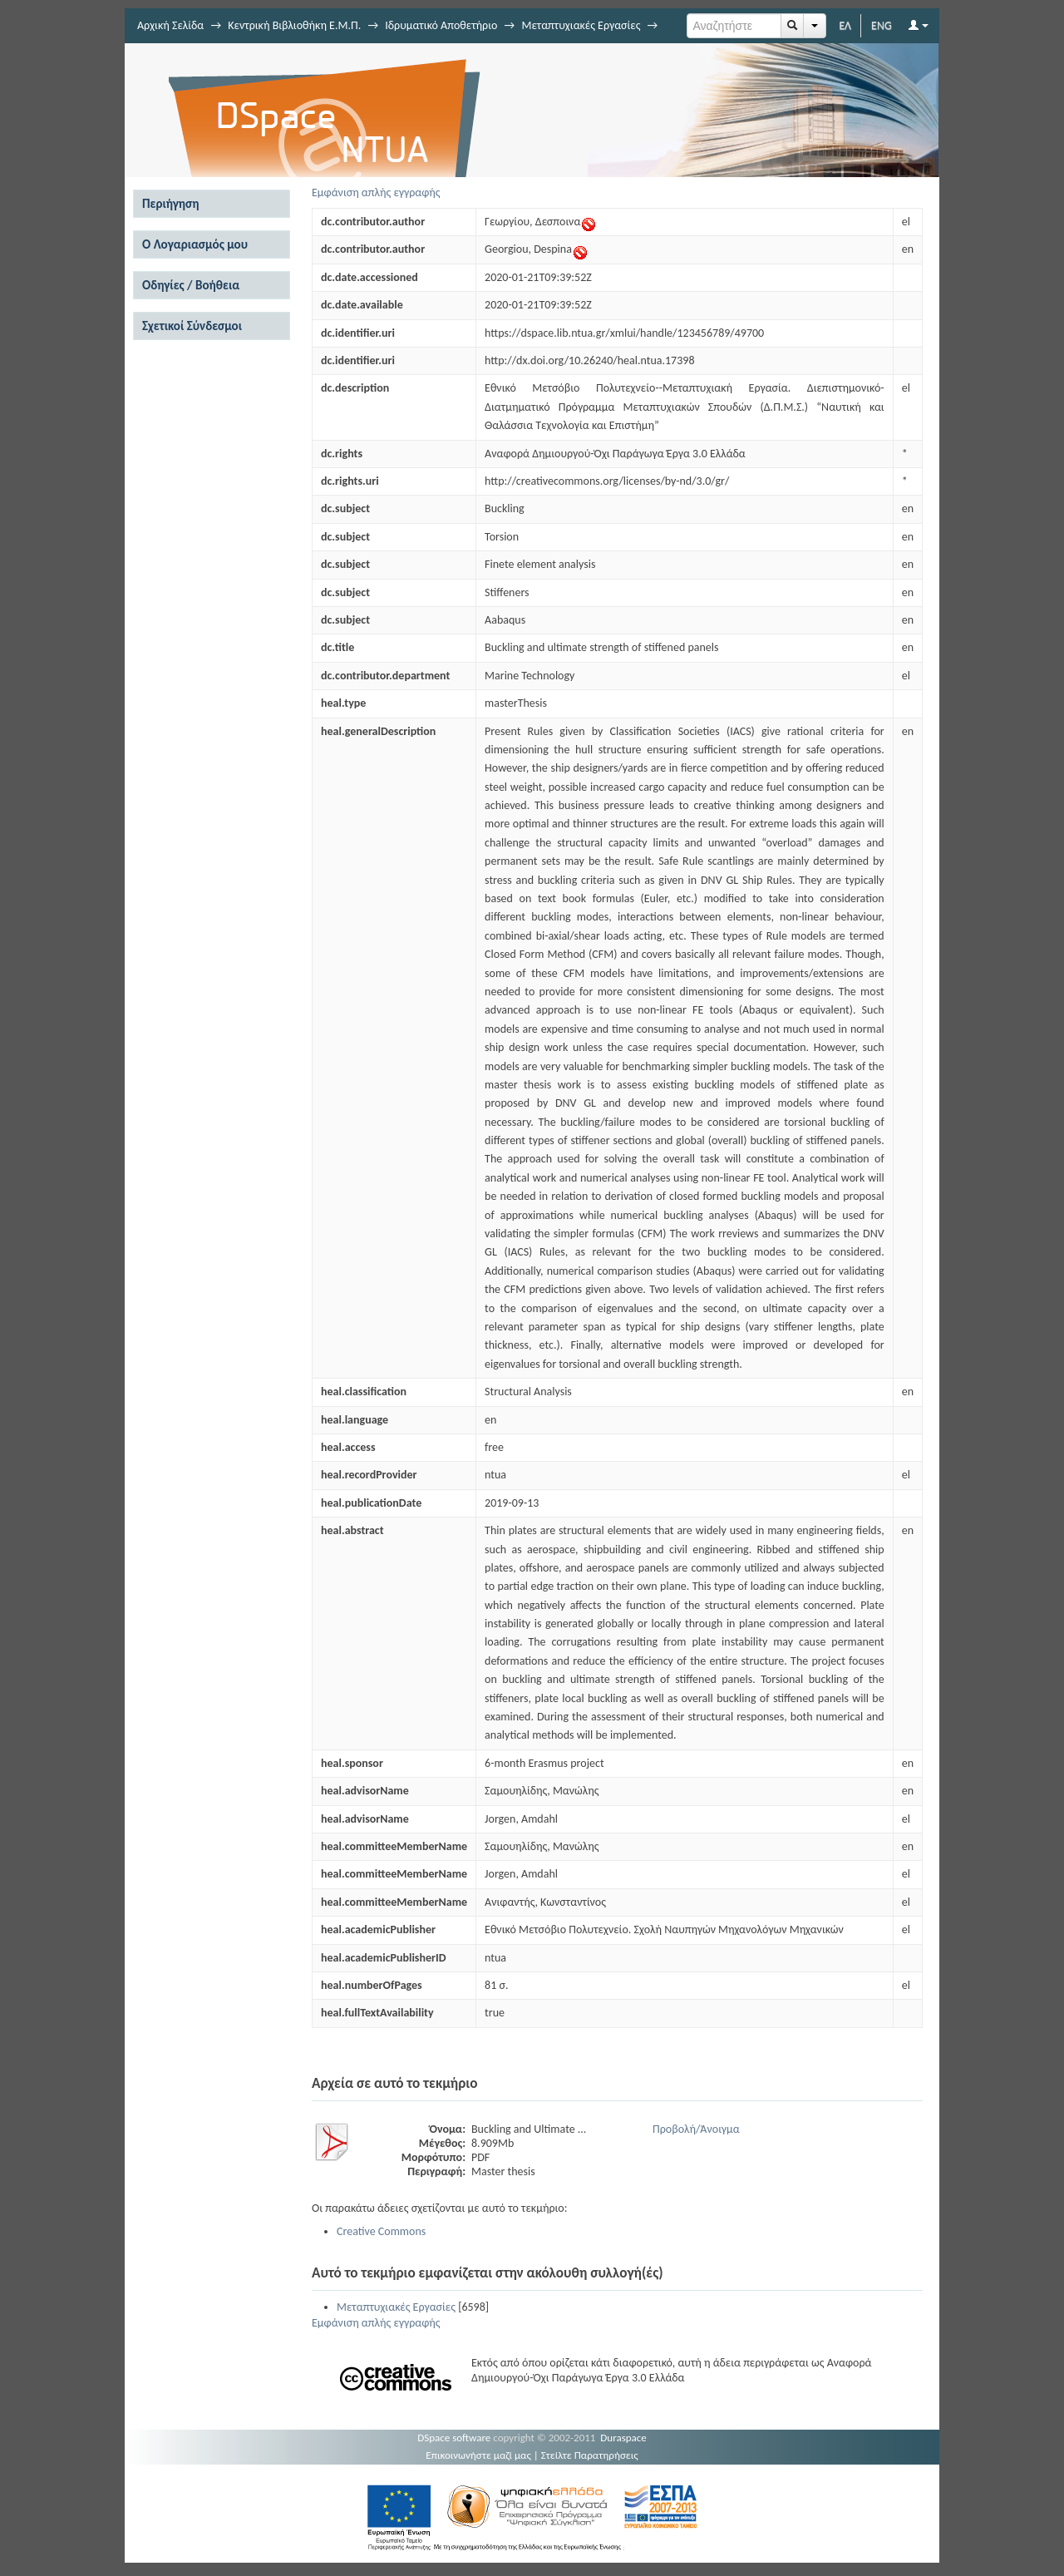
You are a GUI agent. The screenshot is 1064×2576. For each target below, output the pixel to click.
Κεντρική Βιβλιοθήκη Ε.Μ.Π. (294, 25)
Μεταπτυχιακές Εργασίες (580, 25)
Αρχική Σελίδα (170, 25)
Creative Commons (381, 2231)
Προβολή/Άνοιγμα (696, 2129)
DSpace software (453, 2437)
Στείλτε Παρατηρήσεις (589, 2455)
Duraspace (623, 2437)
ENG (881, 25)
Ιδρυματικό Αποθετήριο (441, 25)
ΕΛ (845, 25)
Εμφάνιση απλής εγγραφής (376, 192)
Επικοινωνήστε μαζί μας (478, 2455)
